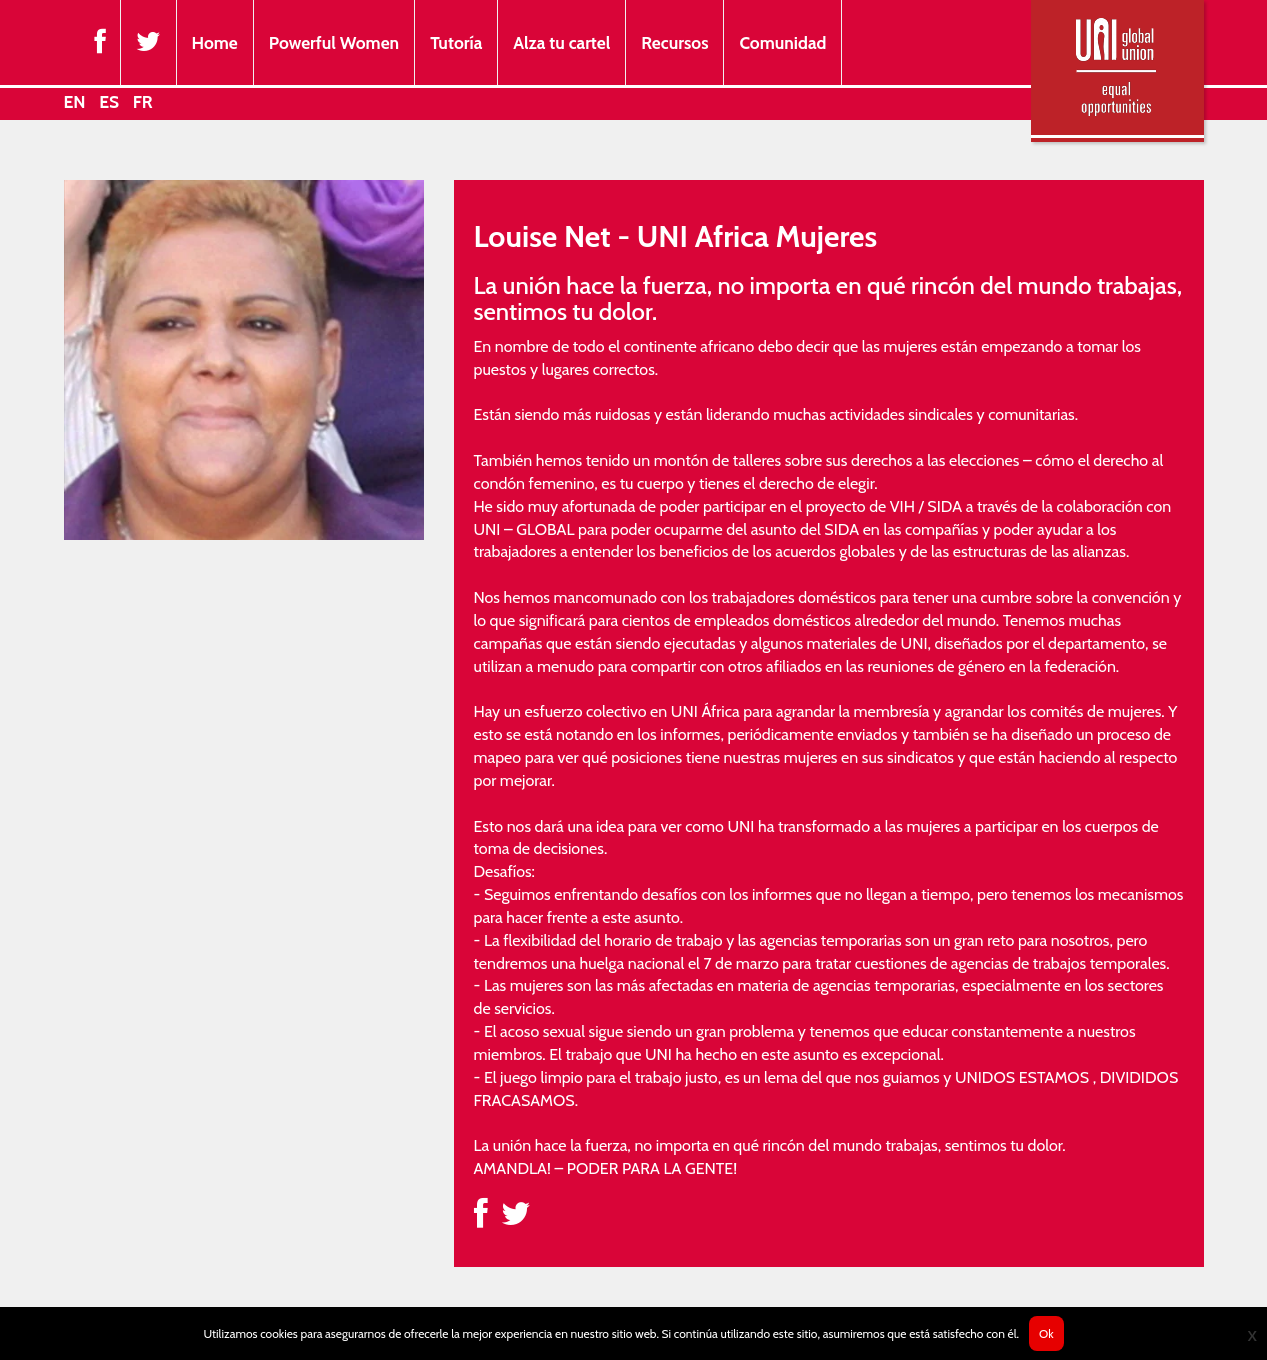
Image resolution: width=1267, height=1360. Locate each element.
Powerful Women (334, 42)
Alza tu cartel (561, 42)
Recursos (674, 42)
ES (109, 101)
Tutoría (456, 42)
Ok (1046, 1333)
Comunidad (782, 42)
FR (143, 101)
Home (215, 42)
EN (75, 101)
